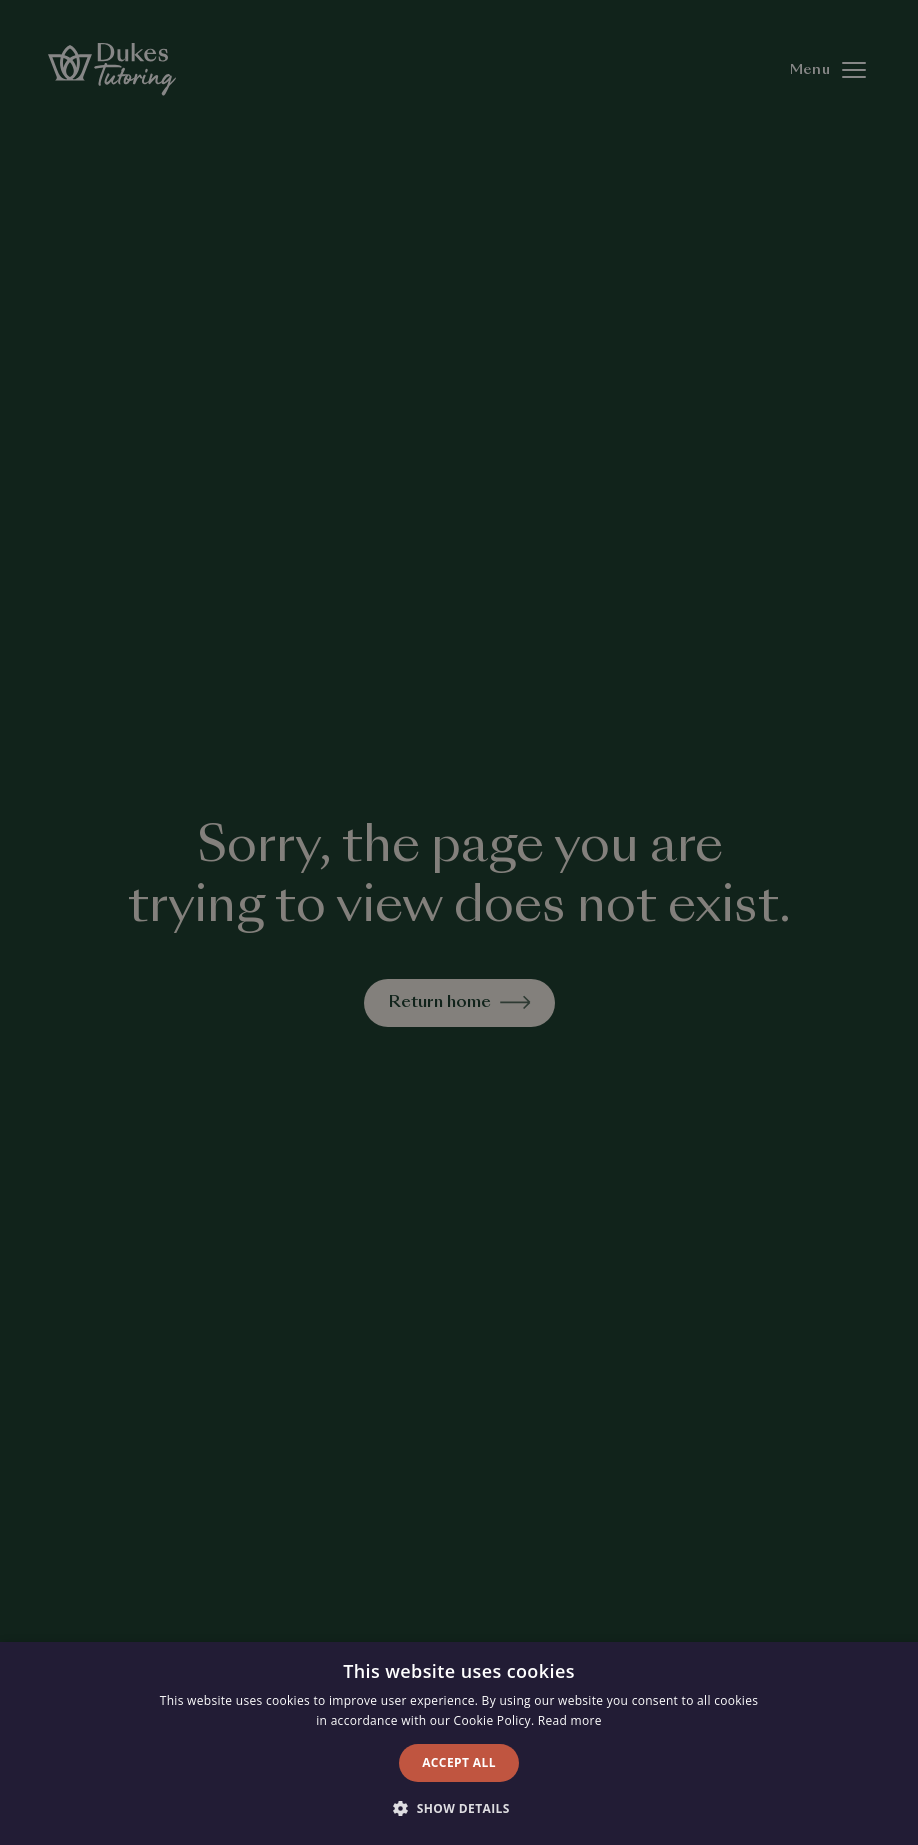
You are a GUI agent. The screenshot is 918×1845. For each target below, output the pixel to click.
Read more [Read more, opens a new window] (570, 1720)
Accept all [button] (459, 1762)
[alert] (459, 922)
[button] (459, 1809)
